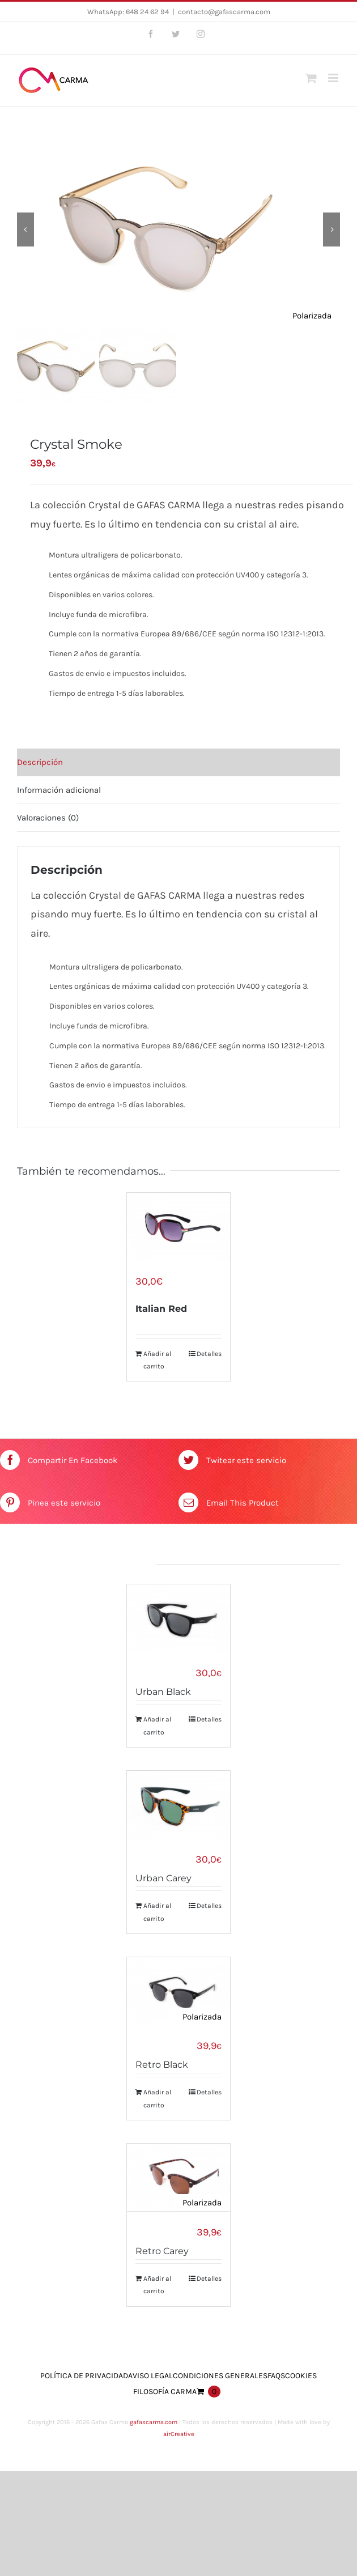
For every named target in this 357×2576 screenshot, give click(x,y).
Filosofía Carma (165, 2389)
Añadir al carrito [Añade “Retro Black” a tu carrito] (157, 2096)
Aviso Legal (150, 2373)
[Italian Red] (178, 1226)
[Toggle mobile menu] (334, 78)
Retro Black (161, 2062)
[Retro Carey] (178, 2175)
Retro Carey (162, 2248)
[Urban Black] (178, 1617)
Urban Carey (163, 1876)
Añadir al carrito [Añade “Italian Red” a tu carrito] (157, 1359)
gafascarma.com (153, 2419)
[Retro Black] (178, 1989)
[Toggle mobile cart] (311, 78)
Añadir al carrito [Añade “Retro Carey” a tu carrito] (157, 2282)
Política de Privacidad (84, 2373)
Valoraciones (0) (48, 818)
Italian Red (161, 1308)
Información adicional (59, 790)
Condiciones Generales (220, 2373)
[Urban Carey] (178, 1803)
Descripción (40, 762)
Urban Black (163, 1690)
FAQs (276, 2373)
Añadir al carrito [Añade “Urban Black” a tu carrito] (157, 1724)
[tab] (178, 762)
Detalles (209, 1353)
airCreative (178, 2431)
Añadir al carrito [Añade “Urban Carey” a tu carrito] (157, 1910)
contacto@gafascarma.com (224, 11)
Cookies (301, 2373)
